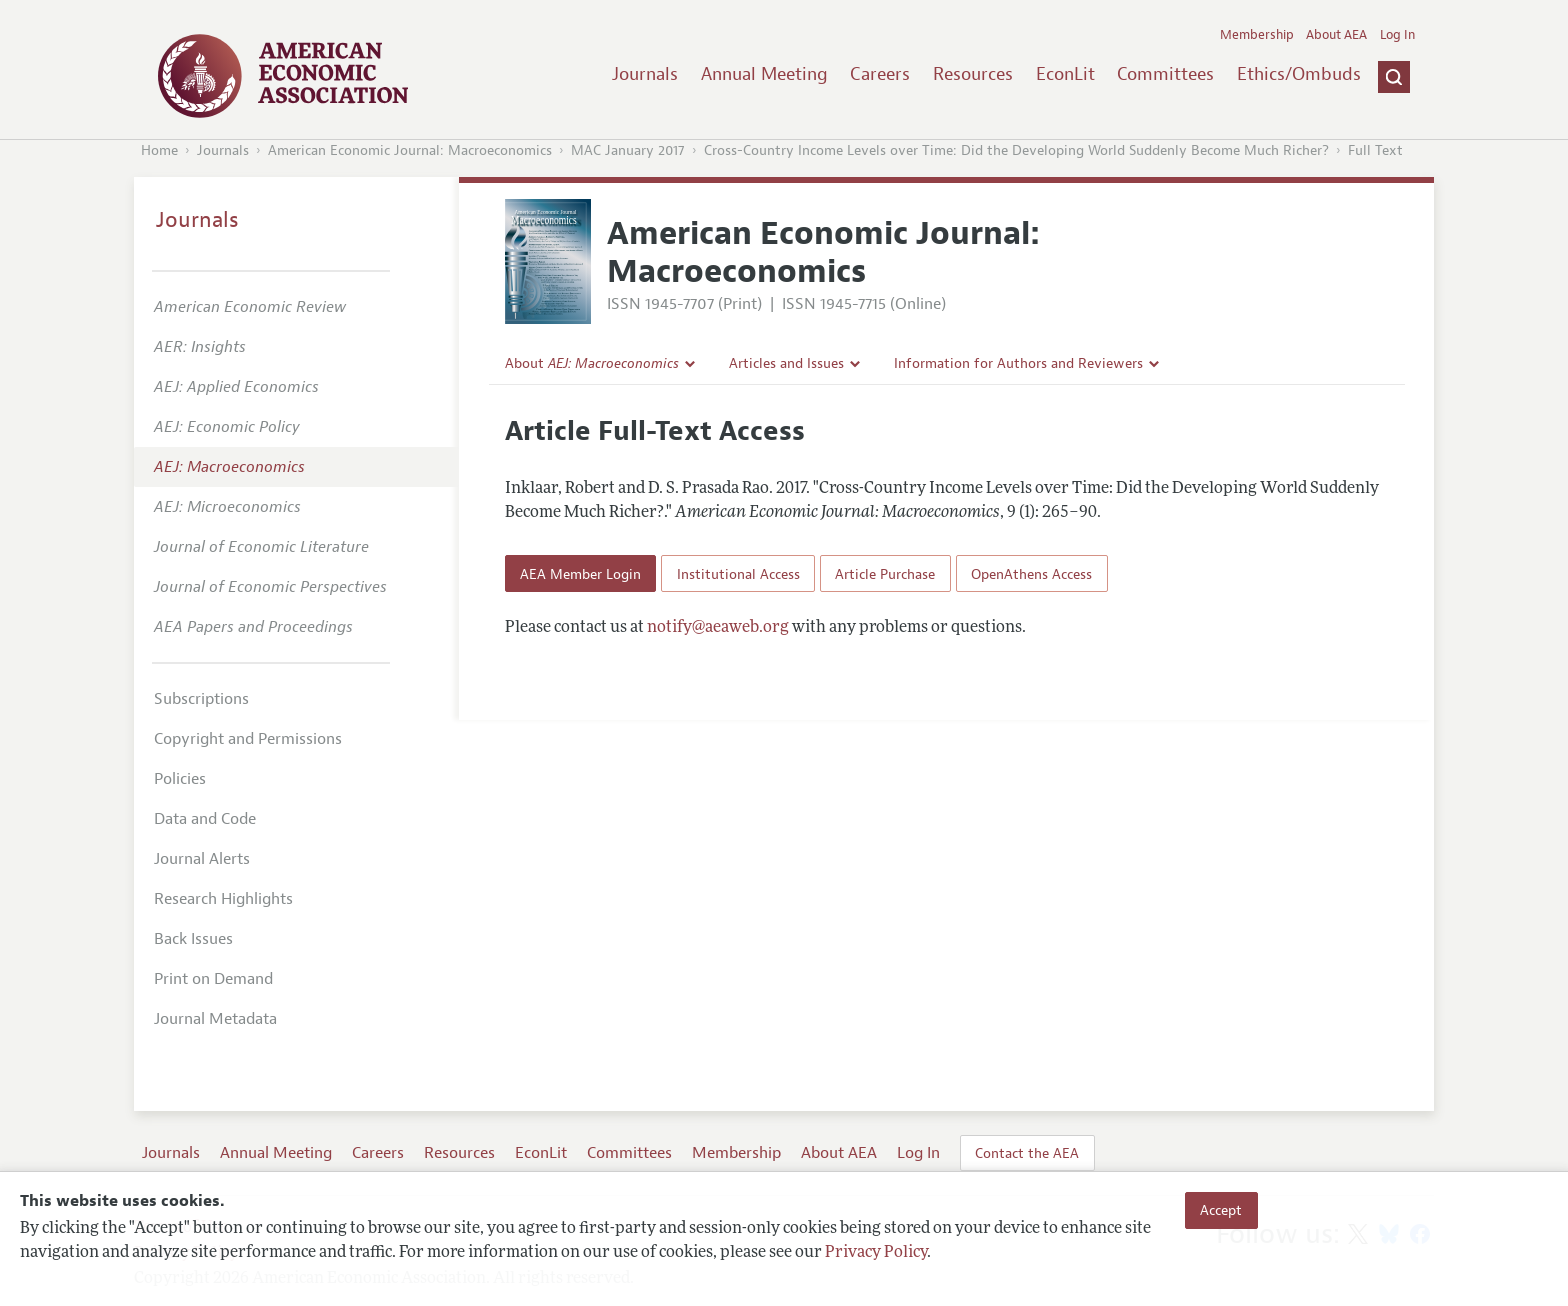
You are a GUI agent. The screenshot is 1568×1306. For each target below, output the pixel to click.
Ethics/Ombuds (1299, 74)
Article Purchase (885, 574)
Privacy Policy (876, 1253)
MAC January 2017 (628, 150)
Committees (1165, 74)
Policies (180, 779)
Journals (645, 74)
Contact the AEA (1027, 1153)
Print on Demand (213, 979)
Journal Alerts (202, 859)
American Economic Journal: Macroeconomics (410, 150)
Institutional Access (738, 574)
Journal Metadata (215, 1019)
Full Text (1375, 150)
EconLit (1065, 74)
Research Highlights (223, 899)
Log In (1397, 35)
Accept (1221, 1210)
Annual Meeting (764, 74)
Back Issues (193, 939)
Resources (973, 74)
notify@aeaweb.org (718, 628)
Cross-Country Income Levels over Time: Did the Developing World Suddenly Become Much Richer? (1016, 150)
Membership (1257, 35)
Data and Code (205, 819)
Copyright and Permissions (248, 739)
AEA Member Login (580, 574)
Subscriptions (201, 699)
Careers (880, 74)
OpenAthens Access (1031, 574)
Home (159, 150)
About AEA (1336, 35)
